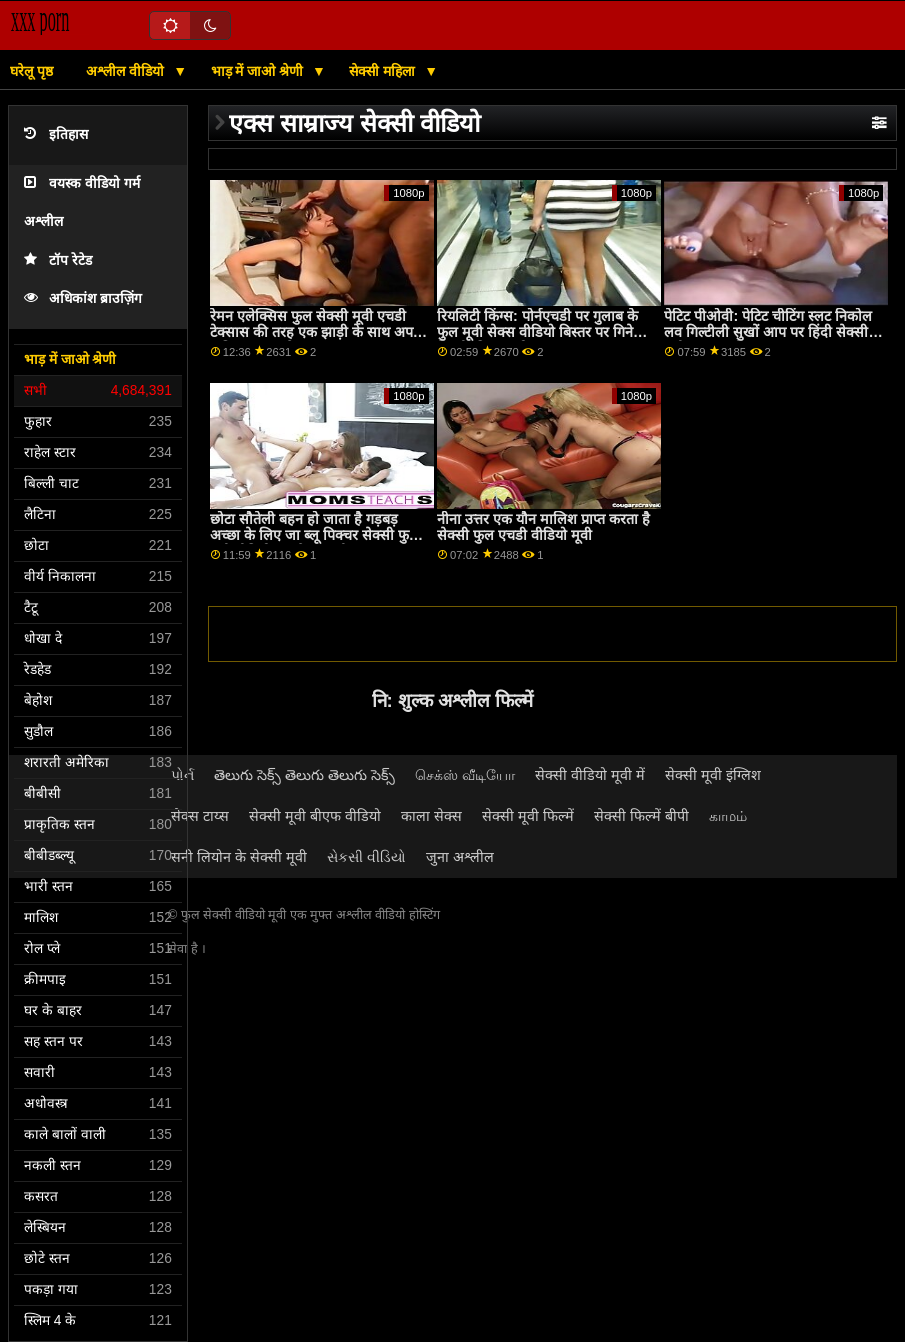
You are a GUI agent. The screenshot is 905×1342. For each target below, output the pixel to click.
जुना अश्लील (460, 857)
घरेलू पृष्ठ (31, 71)
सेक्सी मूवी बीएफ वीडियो (315, 816)
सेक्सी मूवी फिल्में (528, 816)
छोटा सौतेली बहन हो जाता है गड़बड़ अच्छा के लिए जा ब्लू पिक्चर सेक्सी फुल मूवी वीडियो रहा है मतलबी (314, 535)
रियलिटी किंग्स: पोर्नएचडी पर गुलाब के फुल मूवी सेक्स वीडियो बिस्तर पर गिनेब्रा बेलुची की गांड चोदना (541, 332)
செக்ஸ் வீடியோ (465, 775)
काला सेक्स (431, 816)
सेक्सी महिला (384, 71)
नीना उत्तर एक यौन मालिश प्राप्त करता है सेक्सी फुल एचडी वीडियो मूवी (543, 527)
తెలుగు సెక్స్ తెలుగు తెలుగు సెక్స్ (304, 775)
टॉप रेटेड (58, 260)
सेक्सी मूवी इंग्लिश (713, 775)
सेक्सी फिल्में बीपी (641, 816)
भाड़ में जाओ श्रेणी (259, 71)
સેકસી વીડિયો (366, 857)
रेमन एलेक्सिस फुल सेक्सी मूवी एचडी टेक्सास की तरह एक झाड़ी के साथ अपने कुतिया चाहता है (315, 332)
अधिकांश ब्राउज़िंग (83, 298)
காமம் (728, 816)
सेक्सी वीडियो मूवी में (590, 775)
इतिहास (56, 134)
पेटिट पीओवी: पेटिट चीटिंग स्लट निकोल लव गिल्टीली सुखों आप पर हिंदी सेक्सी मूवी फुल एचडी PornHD (768, 332)
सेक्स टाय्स (200, 816)
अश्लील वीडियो (127, 71)
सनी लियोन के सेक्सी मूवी (239, 857)
